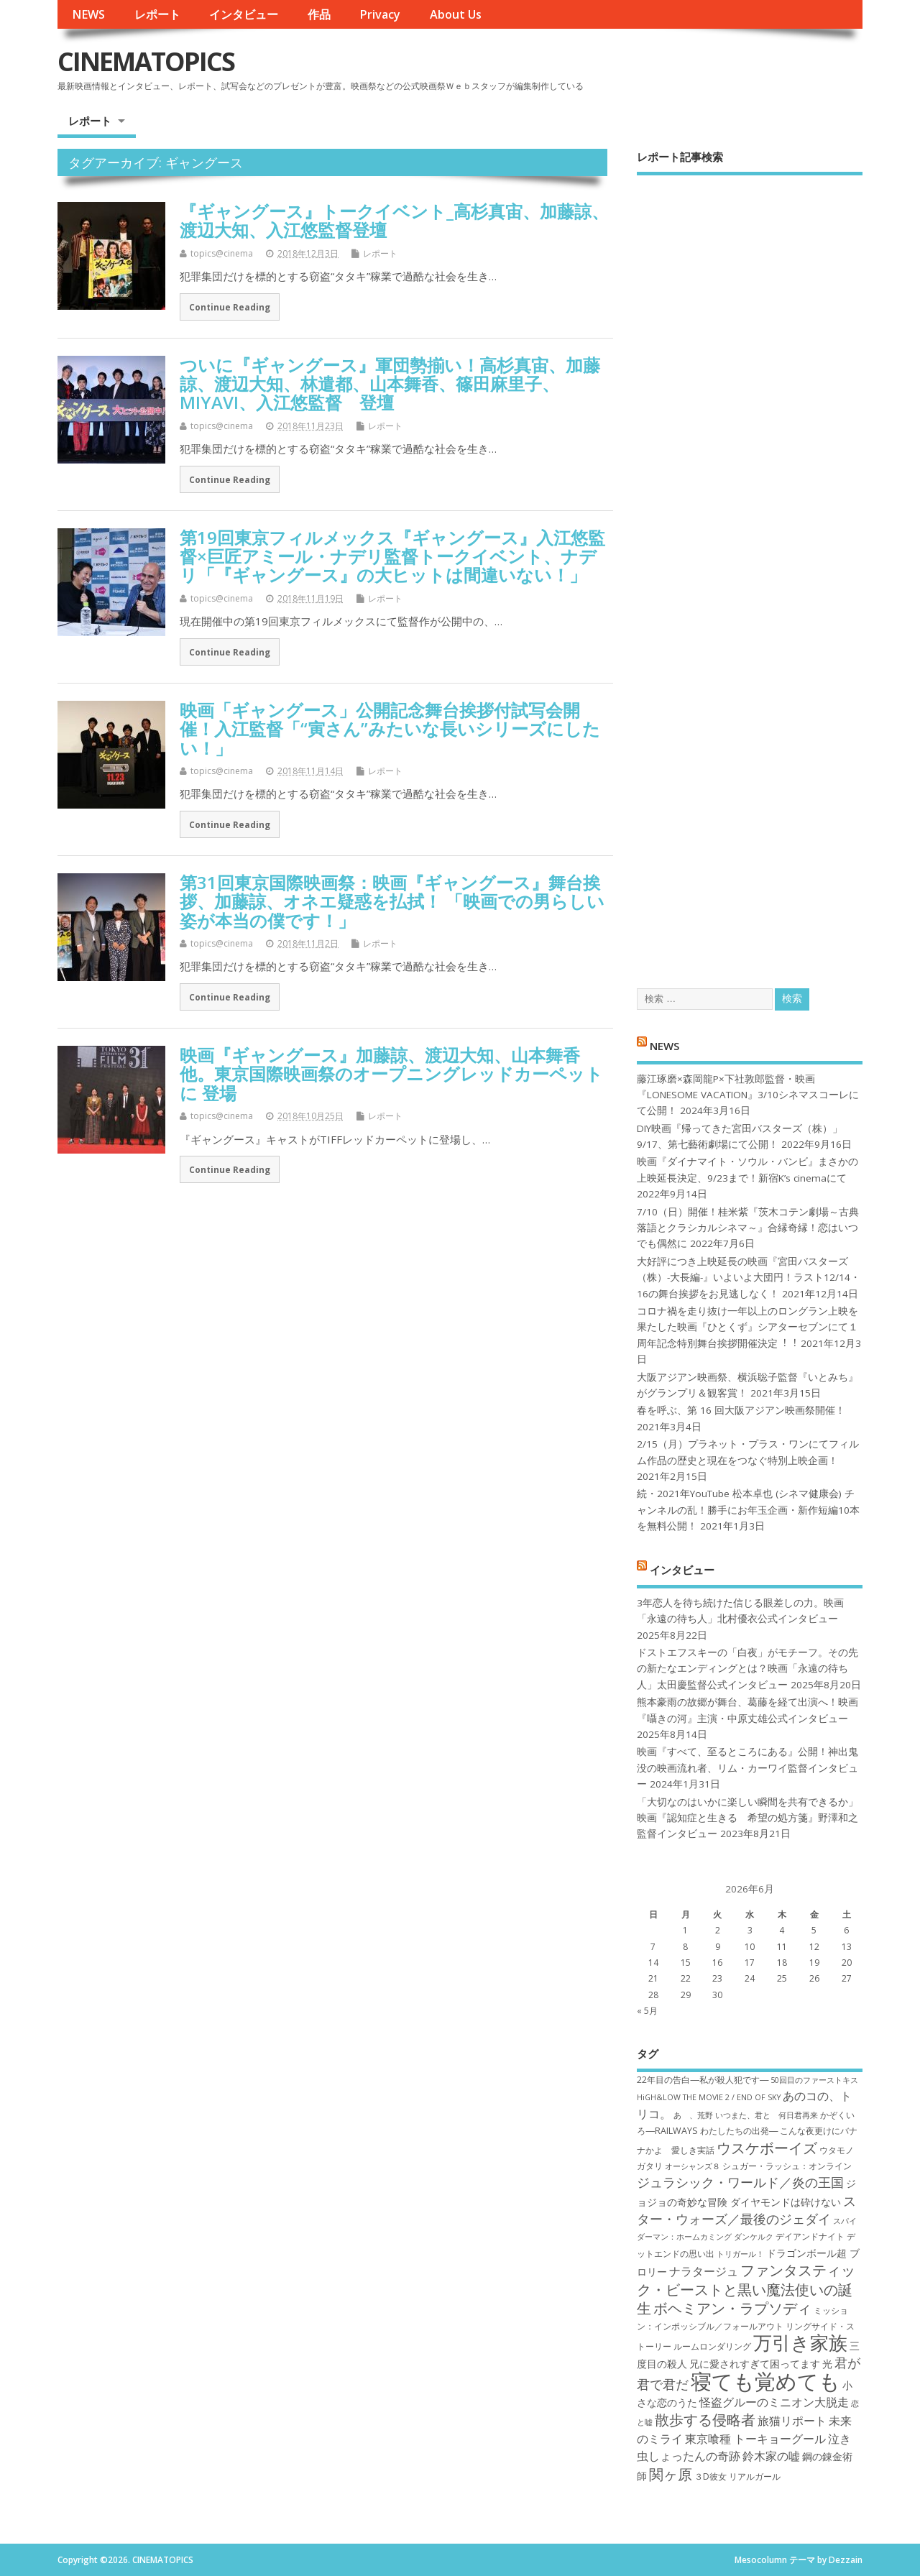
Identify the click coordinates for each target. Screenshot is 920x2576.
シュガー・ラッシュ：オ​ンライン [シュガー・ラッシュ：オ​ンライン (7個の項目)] (787, 2166)
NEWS (88, 14)
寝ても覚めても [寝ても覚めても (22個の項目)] (765, 2381)
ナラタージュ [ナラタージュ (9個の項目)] (703, 2271)
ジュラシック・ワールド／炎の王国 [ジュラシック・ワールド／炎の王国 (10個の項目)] (740, 2182)
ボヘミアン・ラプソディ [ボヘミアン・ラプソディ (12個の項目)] (732, 2308)
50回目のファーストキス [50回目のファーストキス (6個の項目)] (814, 2080)
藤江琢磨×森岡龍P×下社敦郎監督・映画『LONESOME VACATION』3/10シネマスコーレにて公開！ (748, 1095)
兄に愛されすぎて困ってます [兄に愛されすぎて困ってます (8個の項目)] (754, 2363)
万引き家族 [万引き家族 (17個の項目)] (800, 2342)
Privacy (379, 14)
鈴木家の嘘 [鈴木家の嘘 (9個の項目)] (771, 2456)
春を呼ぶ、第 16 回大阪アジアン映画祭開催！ (741, 1410)
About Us (456, 14)
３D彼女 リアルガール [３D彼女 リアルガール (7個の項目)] (737, 2476)
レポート (157, 14)
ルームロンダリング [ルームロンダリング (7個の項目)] (712, 2346)
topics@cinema (221, 253)
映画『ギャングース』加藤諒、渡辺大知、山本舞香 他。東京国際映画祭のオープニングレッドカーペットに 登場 (391, 1074)
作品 (319, 14)
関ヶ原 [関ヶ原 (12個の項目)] (670, 2474)
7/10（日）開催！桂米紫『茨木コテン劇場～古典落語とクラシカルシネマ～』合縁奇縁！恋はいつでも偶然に (748, 1228)
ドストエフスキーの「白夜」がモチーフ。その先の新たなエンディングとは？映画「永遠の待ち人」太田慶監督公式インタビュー (747, 1668)
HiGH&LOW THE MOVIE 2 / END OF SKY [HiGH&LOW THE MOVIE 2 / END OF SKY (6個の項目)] (709, 2097)
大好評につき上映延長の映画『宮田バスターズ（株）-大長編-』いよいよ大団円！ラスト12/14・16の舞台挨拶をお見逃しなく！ (748, 1277)
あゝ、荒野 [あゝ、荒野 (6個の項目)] (693, 2115)
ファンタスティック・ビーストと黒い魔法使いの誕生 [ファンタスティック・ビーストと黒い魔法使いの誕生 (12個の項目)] (746, 2289)
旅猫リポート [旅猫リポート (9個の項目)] (792, 2421)
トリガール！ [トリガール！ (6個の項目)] (740, 2254)
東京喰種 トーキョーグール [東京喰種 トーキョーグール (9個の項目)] (755, 2439)
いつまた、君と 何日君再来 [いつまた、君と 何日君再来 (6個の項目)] (766, 2115)
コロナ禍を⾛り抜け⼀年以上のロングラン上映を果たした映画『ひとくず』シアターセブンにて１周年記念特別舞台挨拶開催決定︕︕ (747, 1327)
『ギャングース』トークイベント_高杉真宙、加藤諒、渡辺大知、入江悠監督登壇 (394, 220)
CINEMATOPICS (146, 61)
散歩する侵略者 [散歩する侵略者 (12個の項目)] (705, 2419)
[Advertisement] (749, 569)
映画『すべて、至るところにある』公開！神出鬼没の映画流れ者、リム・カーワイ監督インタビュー (747, 1767)
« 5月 (647, 2011)
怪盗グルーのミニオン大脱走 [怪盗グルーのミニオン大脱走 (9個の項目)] (774, 2402)
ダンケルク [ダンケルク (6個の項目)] (753, 2237)
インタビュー (243, 14)
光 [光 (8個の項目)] (827, 2363)
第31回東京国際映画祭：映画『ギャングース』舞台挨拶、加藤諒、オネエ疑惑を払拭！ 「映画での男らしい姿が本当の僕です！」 (392, 901)
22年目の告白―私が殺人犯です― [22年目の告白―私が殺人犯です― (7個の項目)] (702, 2080)
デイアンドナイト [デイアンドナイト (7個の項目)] (810, 2236)
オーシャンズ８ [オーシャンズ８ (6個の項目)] (692, 2166)
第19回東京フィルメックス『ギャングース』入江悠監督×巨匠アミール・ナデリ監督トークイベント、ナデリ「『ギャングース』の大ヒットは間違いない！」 (392, 556)
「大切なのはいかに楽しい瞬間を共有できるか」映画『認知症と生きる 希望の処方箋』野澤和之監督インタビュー (747, 1818)
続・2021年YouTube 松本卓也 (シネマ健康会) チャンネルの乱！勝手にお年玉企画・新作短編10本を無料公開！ (748, 1509)
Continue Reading (229, 307)
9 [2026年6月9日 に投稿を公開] (717, 1947)
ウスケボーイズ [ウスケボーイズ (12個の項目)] (767, 2148)
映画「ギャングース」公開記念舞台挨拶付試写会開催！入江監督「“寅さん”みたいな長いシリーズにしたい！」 (390, 729)
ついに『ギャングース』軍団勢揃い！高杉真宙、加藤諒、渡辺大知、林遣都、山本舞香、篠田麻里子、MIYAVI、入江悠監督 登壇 (390, 384)
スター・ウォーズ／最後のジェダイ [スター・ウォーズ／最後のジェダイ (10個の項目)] (746, 2209)
